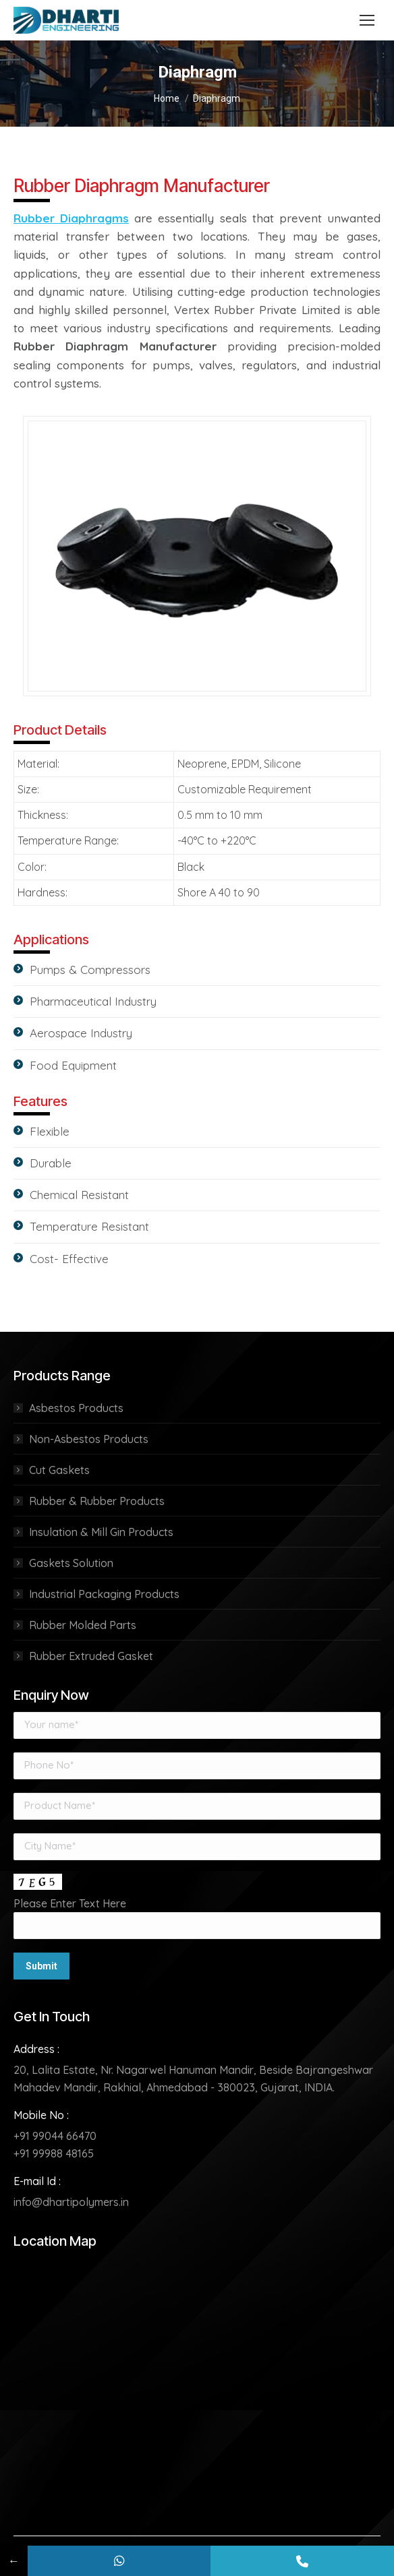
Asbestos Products (76, 1408)
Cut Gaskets (59, 1470)
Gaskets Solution (71, 1563)
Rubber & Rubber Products (97, 1501)
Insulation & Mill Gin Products (101, 1532)
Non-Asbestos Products (88, 1439)
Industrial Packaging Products (104, 1594)
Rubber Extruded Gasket (91, 1656)
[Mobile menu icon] (367, 20)
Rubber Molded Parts (82, 1625)
